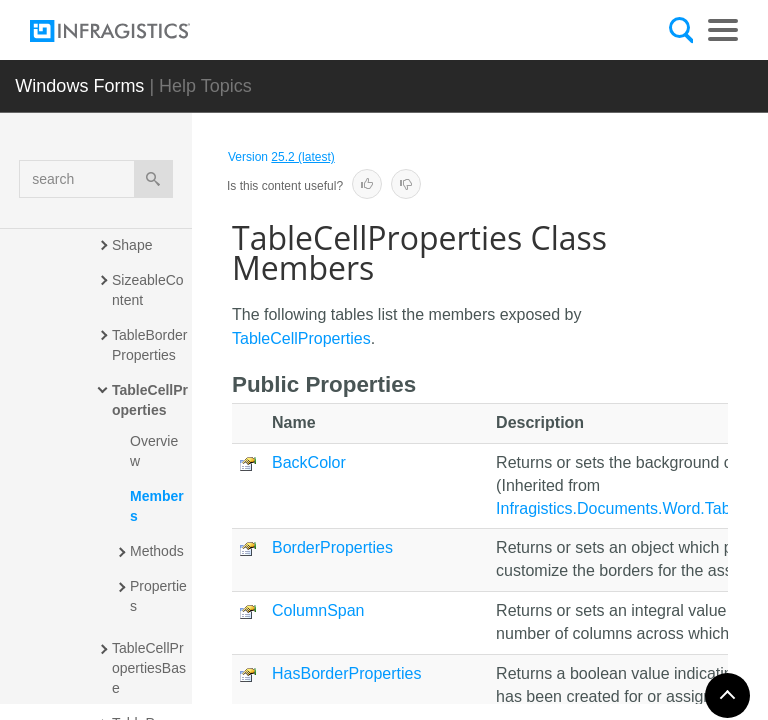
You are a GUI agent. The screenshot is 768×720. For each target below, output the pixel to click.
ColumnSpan (318, 610)
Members (157, 506)
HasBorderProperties (346, 673)
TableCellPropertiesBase (149, 668)
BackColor (309, 462)
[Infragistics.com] (130, 31)
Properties (158, 596)
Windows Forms (79, 86)
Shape (132, 245)
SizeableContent (148, 290)
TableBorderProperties (150, 345)
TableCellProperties (150, 400)
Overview (154, 451)
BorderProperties (332, 547)
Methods (157, 551)
